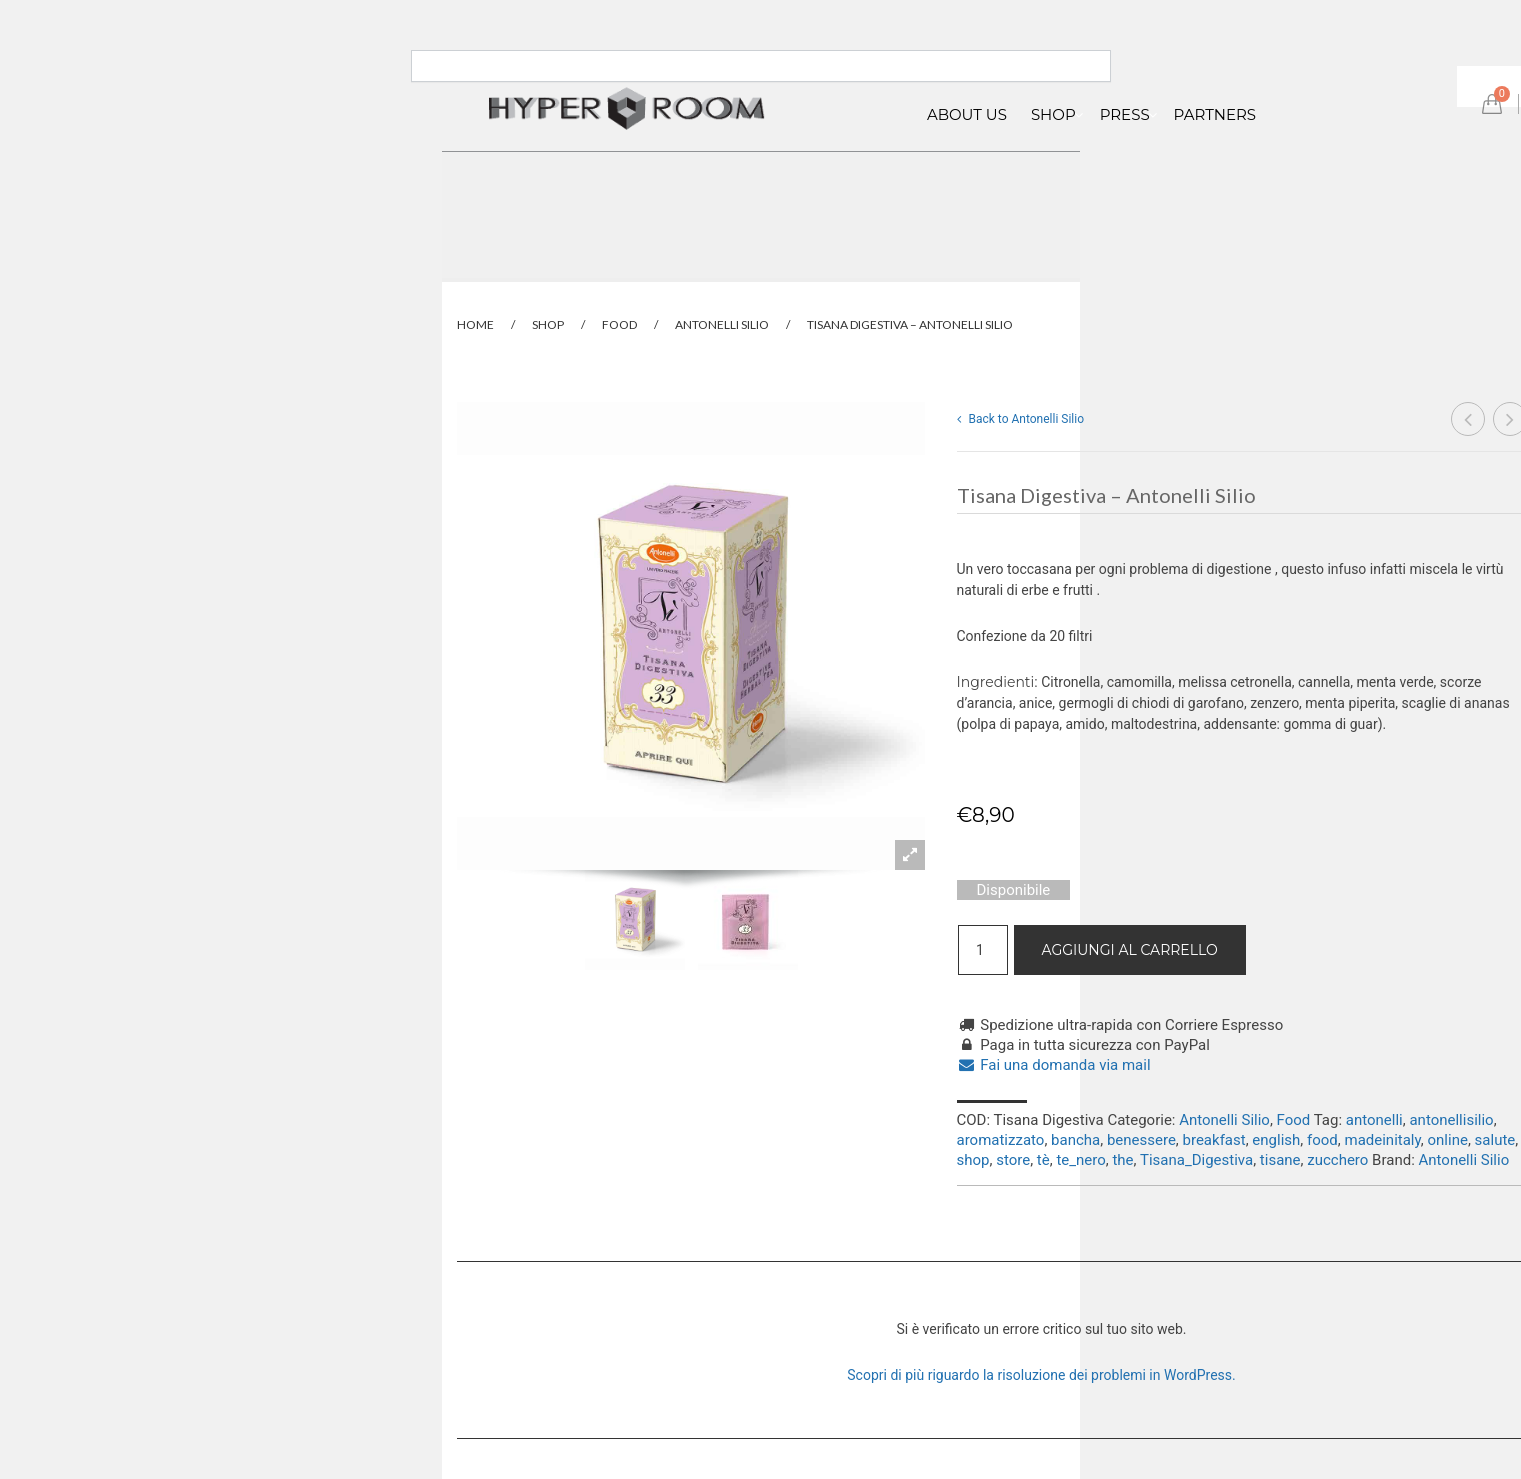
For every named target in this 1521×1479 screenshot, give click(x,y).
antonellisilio (1451, 1120)
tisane (1280, 1160)
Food (619, 324)
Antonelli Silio (722, 324)
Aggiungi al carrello (1130, 950)
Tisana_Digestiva (1196, 1160)
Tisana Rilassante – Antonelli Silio (1468, 421)
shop (973, 1160)
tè (1043, 1160)
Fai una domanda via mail (1054, 1065)
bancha (1075, 1140)
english (1276, 1140)
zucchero (1337, 1160)
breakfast (1214, 1140)
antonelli (1374, 1120)
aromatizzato (1001, 1140)
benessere (1141, 1140)
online (1448, 1140)
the (1122, 1160)
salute (1495, 1140)
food (1322, 1140)
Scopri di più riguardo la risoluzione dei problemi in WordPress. (1041, 1375)
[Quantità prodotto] (983, 950)
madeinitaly (1382, 1140)
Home (475, 324)
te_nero (1080, 1160)
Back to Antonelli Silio (1021, 419)
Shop (548, 324)
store (1013, 1160)
